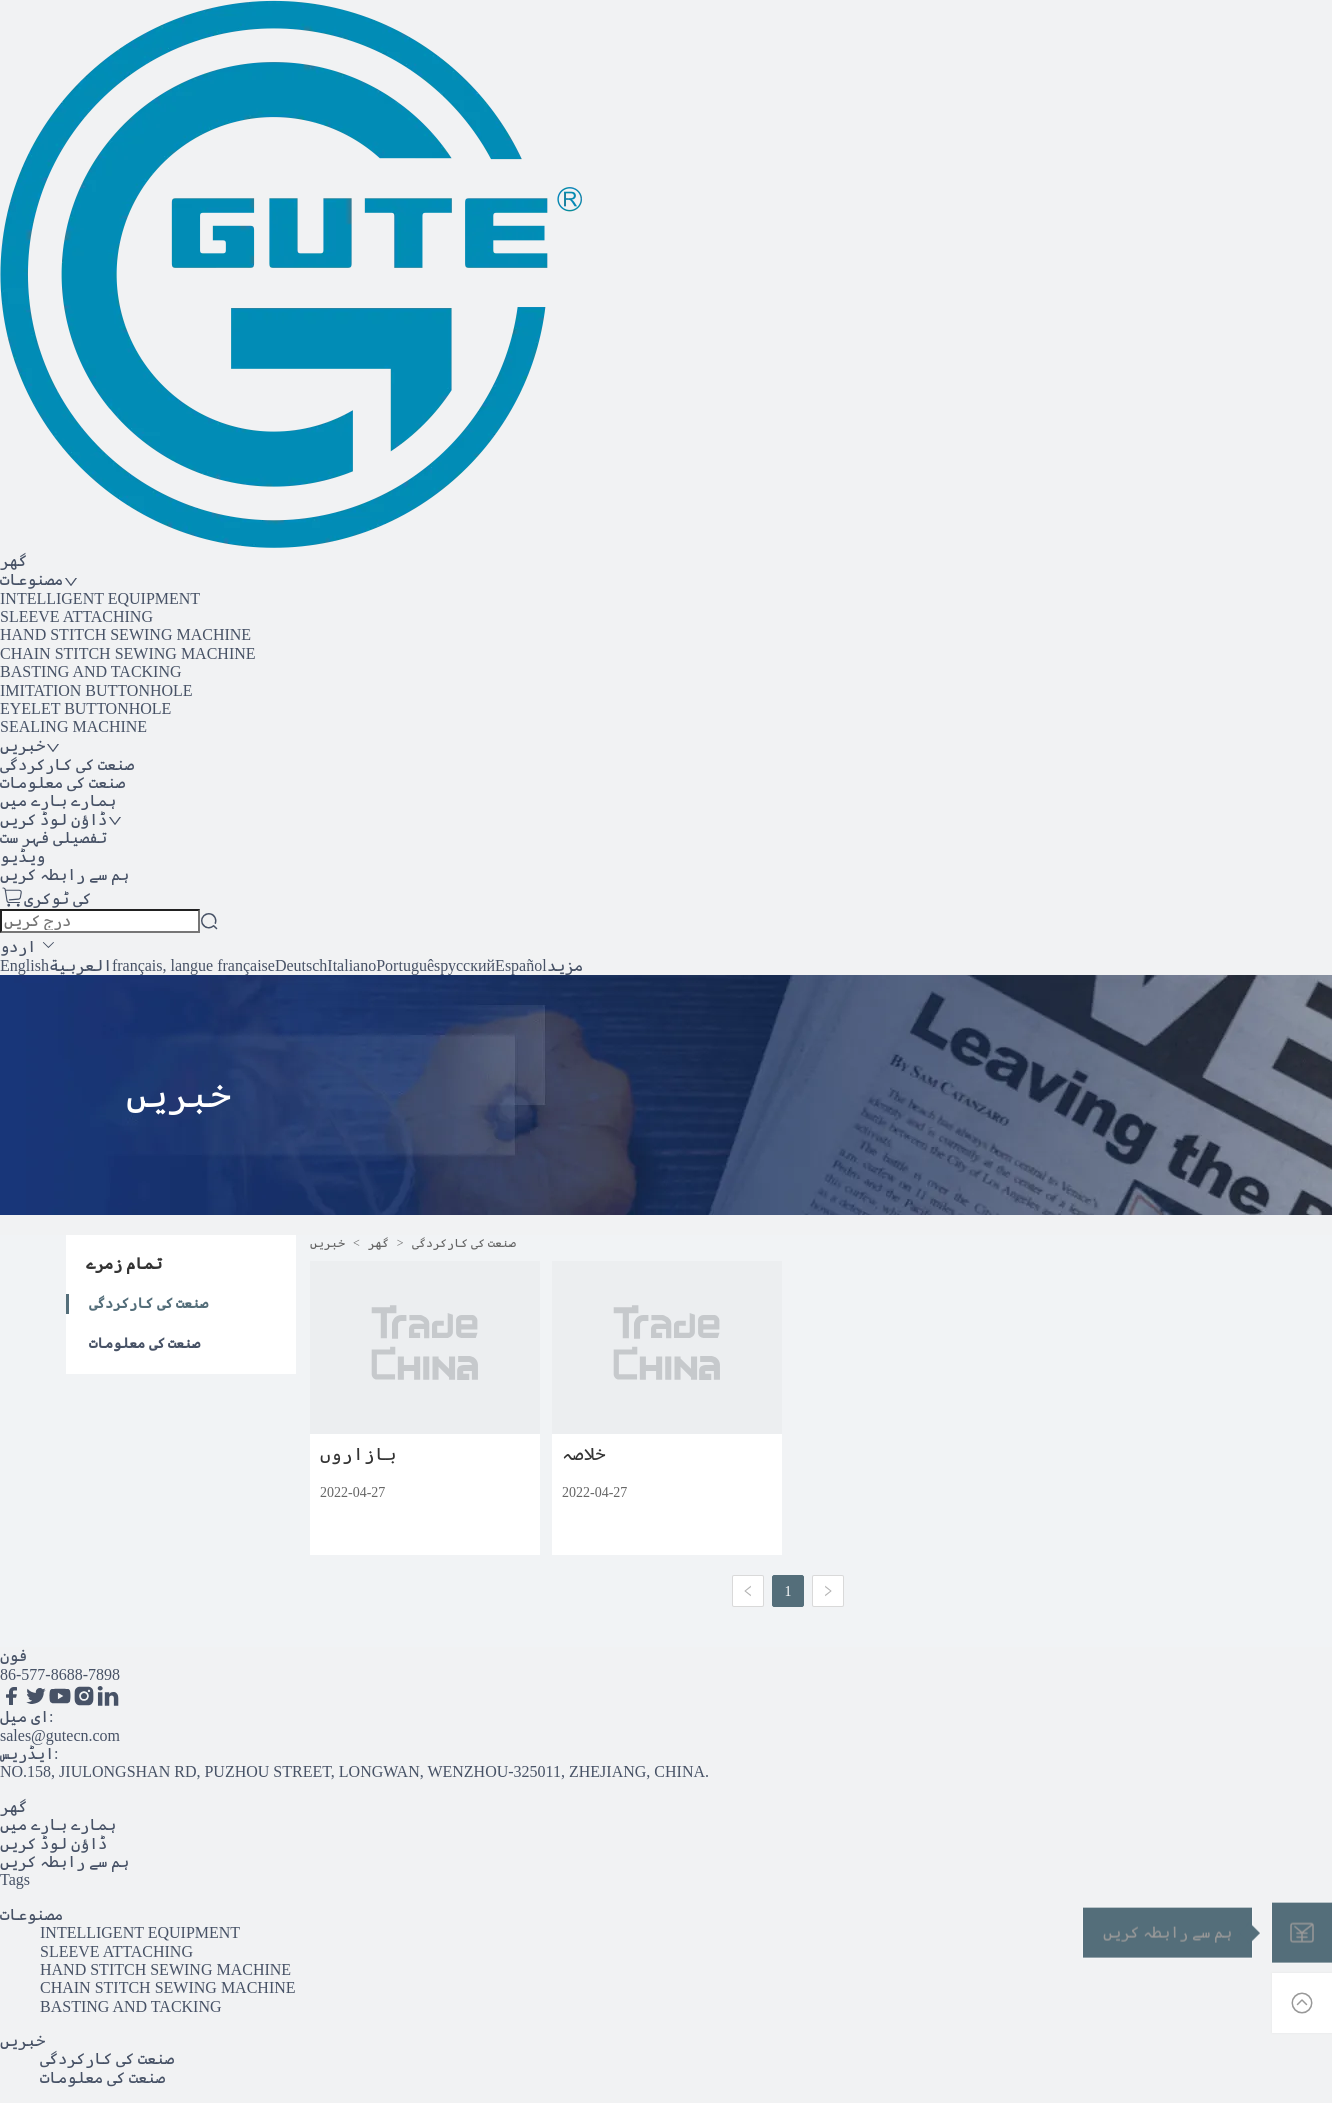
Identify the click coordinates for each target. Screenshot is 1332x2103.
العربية (80, 965)
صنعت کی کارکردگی (148, 1303)
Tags (15, 1879)
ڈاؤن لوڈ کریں (53, 1843)
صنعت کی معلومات (144, 1343)
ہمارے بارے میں (58, 1824)
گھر (378, 1243)
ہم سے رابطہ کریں (64, 1861)
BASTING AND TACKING (91, 671)
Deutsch (301, 965)
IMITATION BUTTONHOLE (96, 690)
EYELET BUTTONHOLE (85, 708)
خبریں (327, 1243)
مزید (565, 965)
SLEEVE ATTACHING (76, 616)
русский (467, 965)
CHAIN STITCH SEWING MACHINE (128, 653)
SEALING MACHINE (73, 726)
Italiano (351, 965)
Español (521, 965)
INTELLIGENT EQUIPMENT (100, 598)
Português (408, 965)
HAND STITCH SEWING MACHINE (125, 634)
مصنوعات (31, 1914)
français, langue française (193, 965)
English (24, 965)
